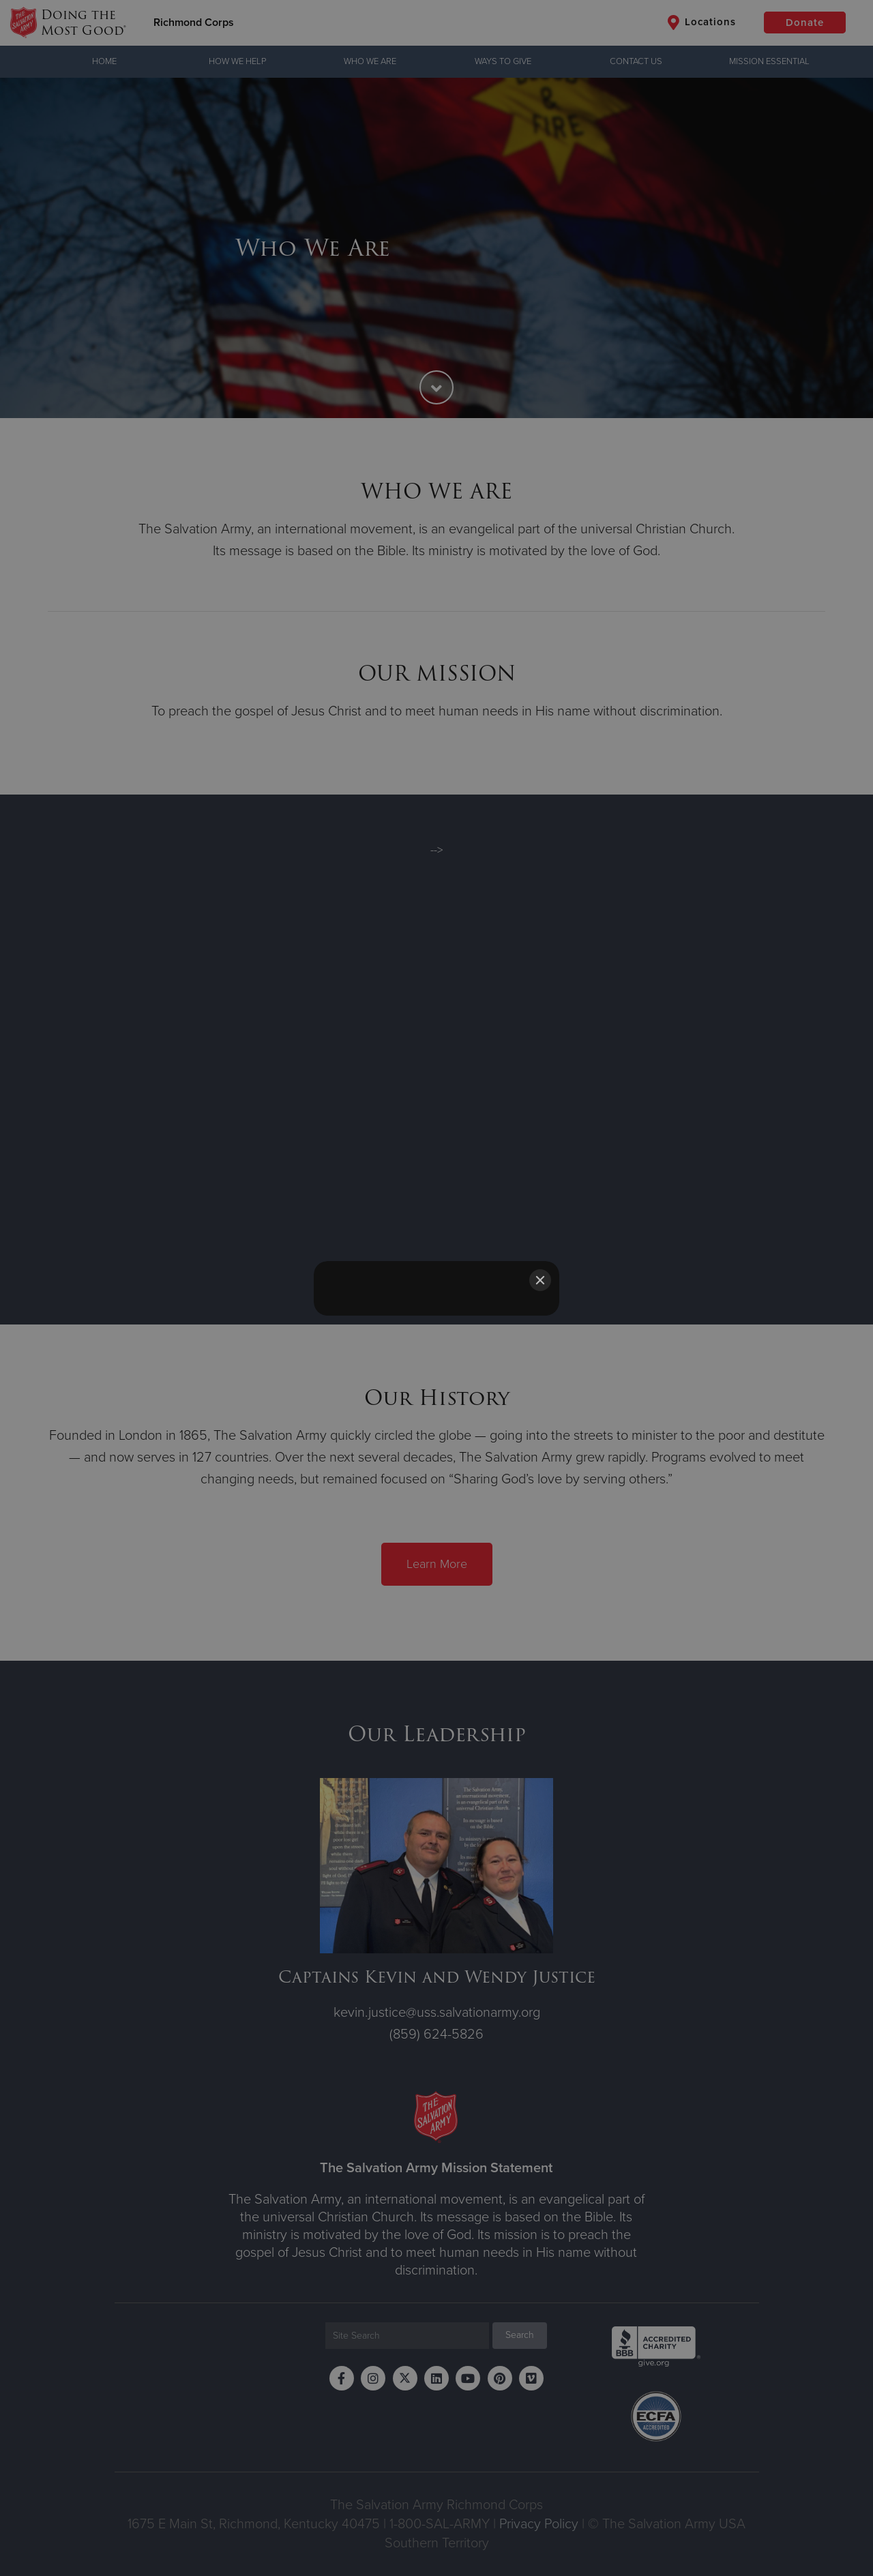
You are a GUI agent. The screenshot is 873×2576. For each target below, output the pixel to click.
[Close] (540, 1280)
